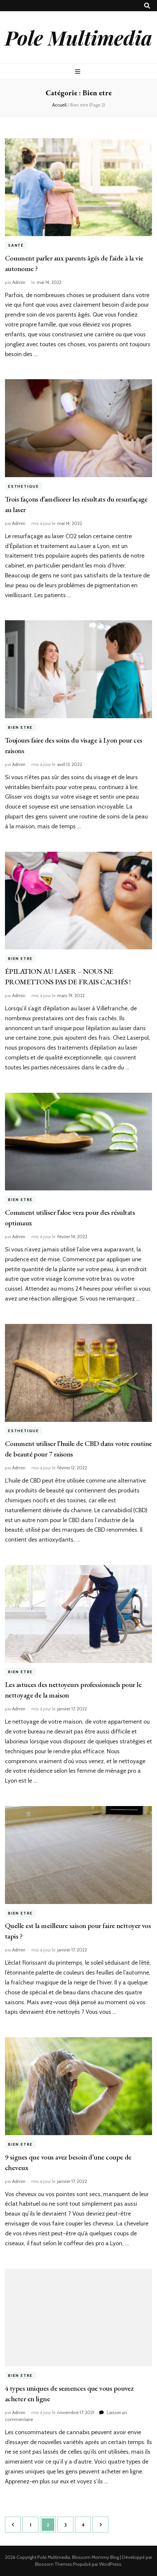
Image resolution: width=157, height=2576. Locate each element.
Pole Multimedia (78, 37)
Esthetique (23, 486)
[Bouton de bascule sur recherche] (147, 6)
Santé (16, 245)
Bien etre (20, 727)
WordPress (110, 2564)
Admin (18, 282)
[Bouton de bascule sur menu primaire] (78, 72)
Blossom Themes (53, 2564)
